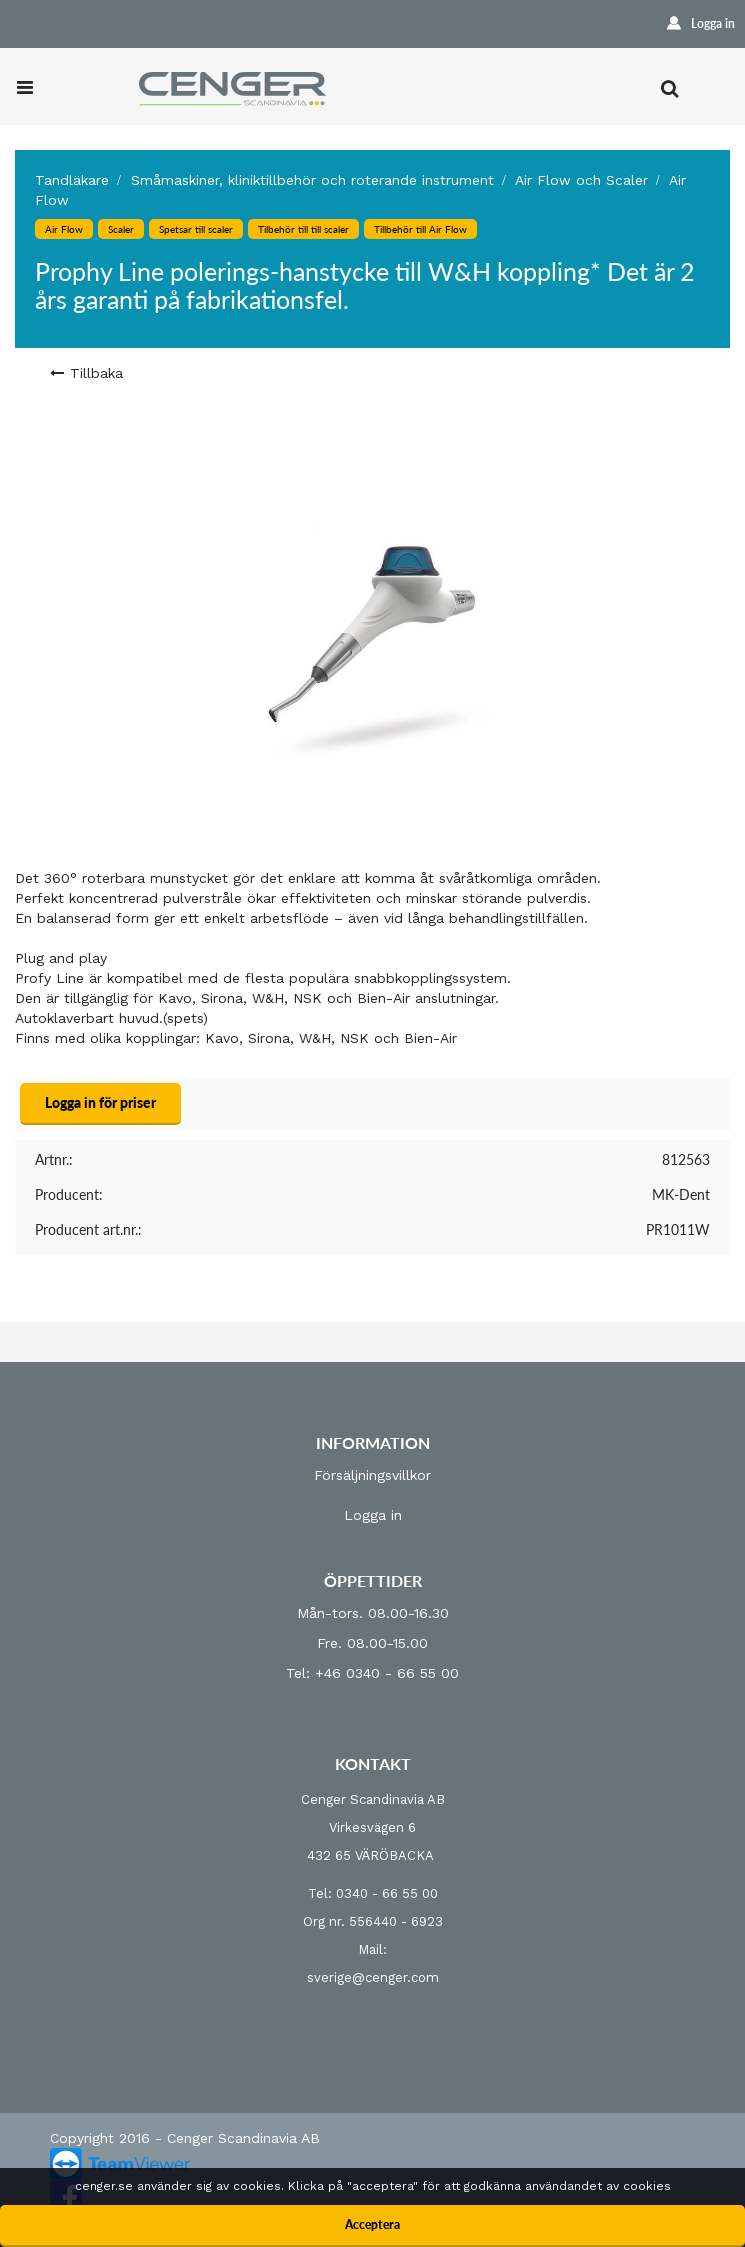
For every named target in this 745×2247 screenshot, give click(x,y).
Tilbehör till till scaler (303, 229)
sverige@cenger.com (373, 1977)
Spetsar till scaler (196, 229)
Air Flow (64, 229)
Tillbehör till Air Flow (420, 229)
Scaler (121, 229)
